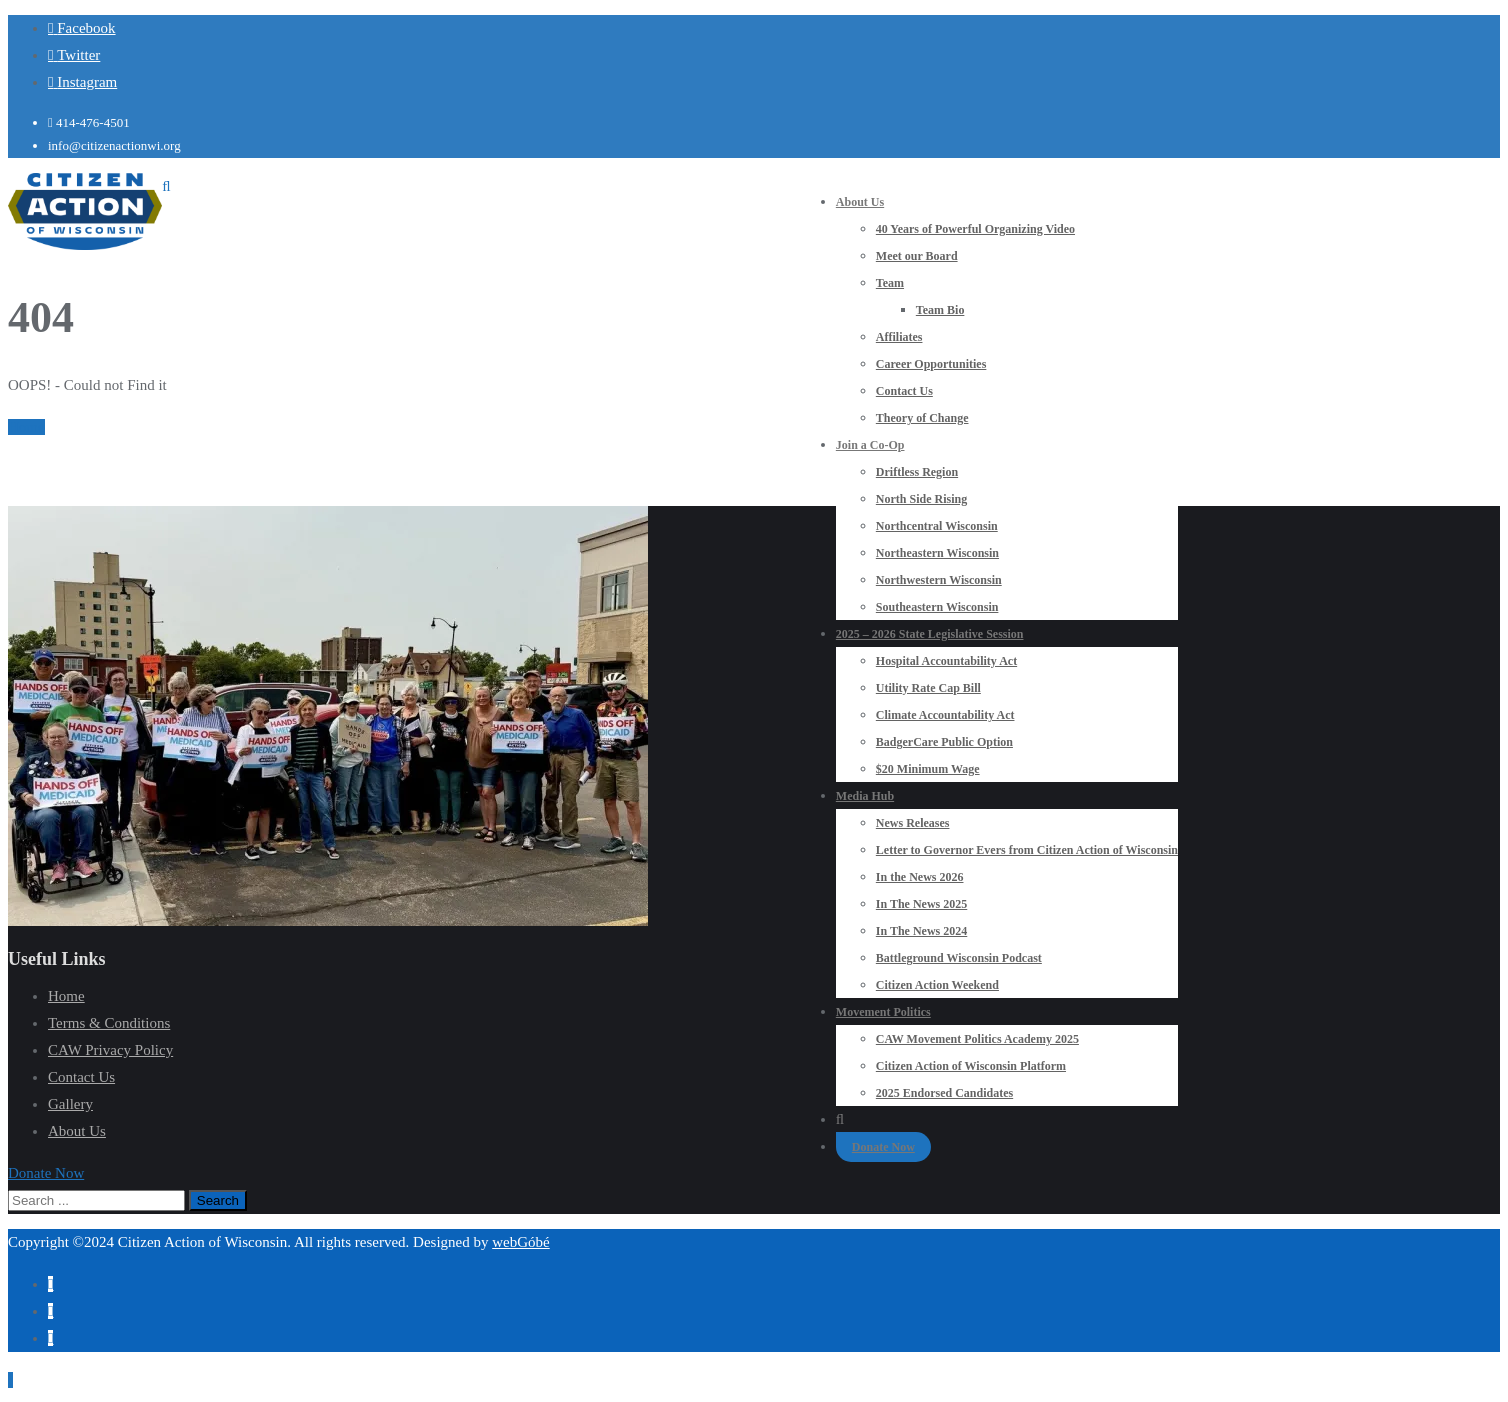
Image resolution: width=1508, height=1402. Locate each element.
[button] (46, 1173)
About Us (77, 1131)
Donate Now (883, 1147)
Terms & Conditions (109, 1023)
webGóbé (520, 1242)
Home (26, 427)
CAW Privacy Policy (110, 1050)
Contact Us (81, 1077)
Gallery (70, 1104)
